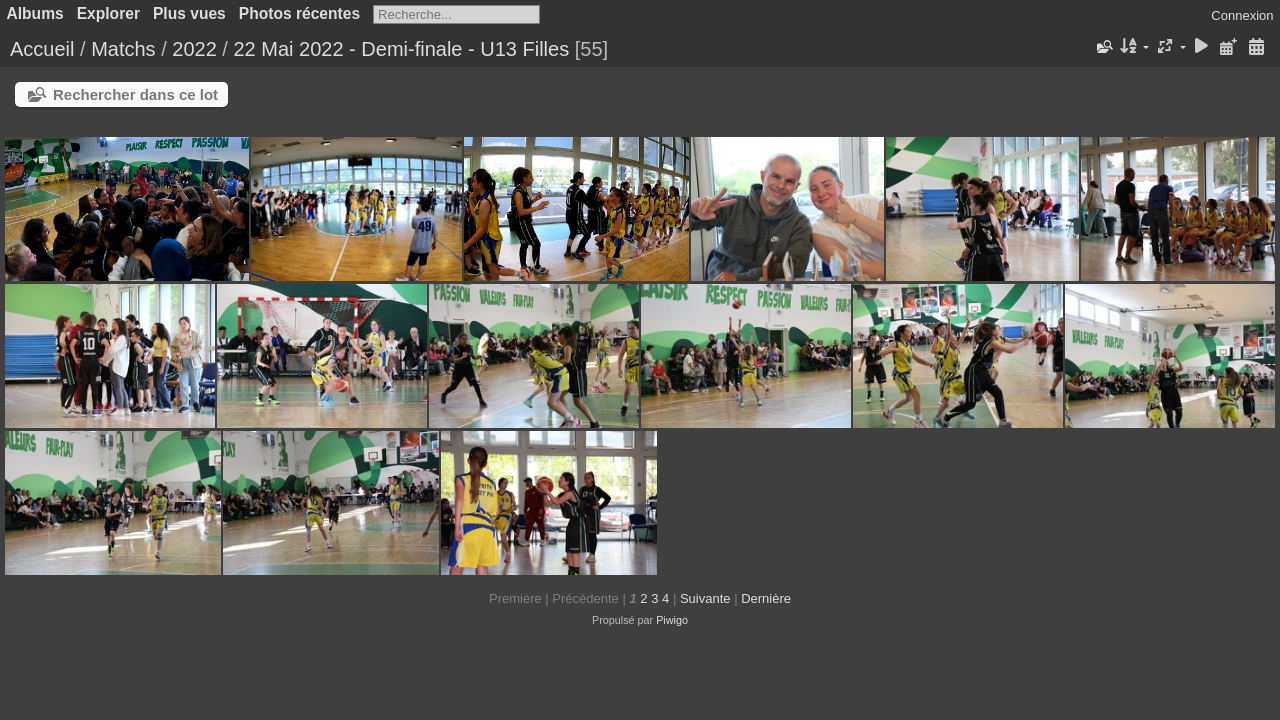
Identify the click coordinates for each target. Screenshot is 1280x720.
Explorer (108, 13)
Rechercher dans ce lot (135, 94)
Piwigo (672, 620)
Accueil (42, 49)
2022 (194, 49)
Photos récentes (299, 13)
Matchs (123, 49)
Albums (35, 13)
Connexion (1242, 15)
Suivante (705, 598)
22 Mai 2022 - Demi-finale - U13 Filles (401, 49)
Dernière (766, 598)
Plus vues (189, 13)
